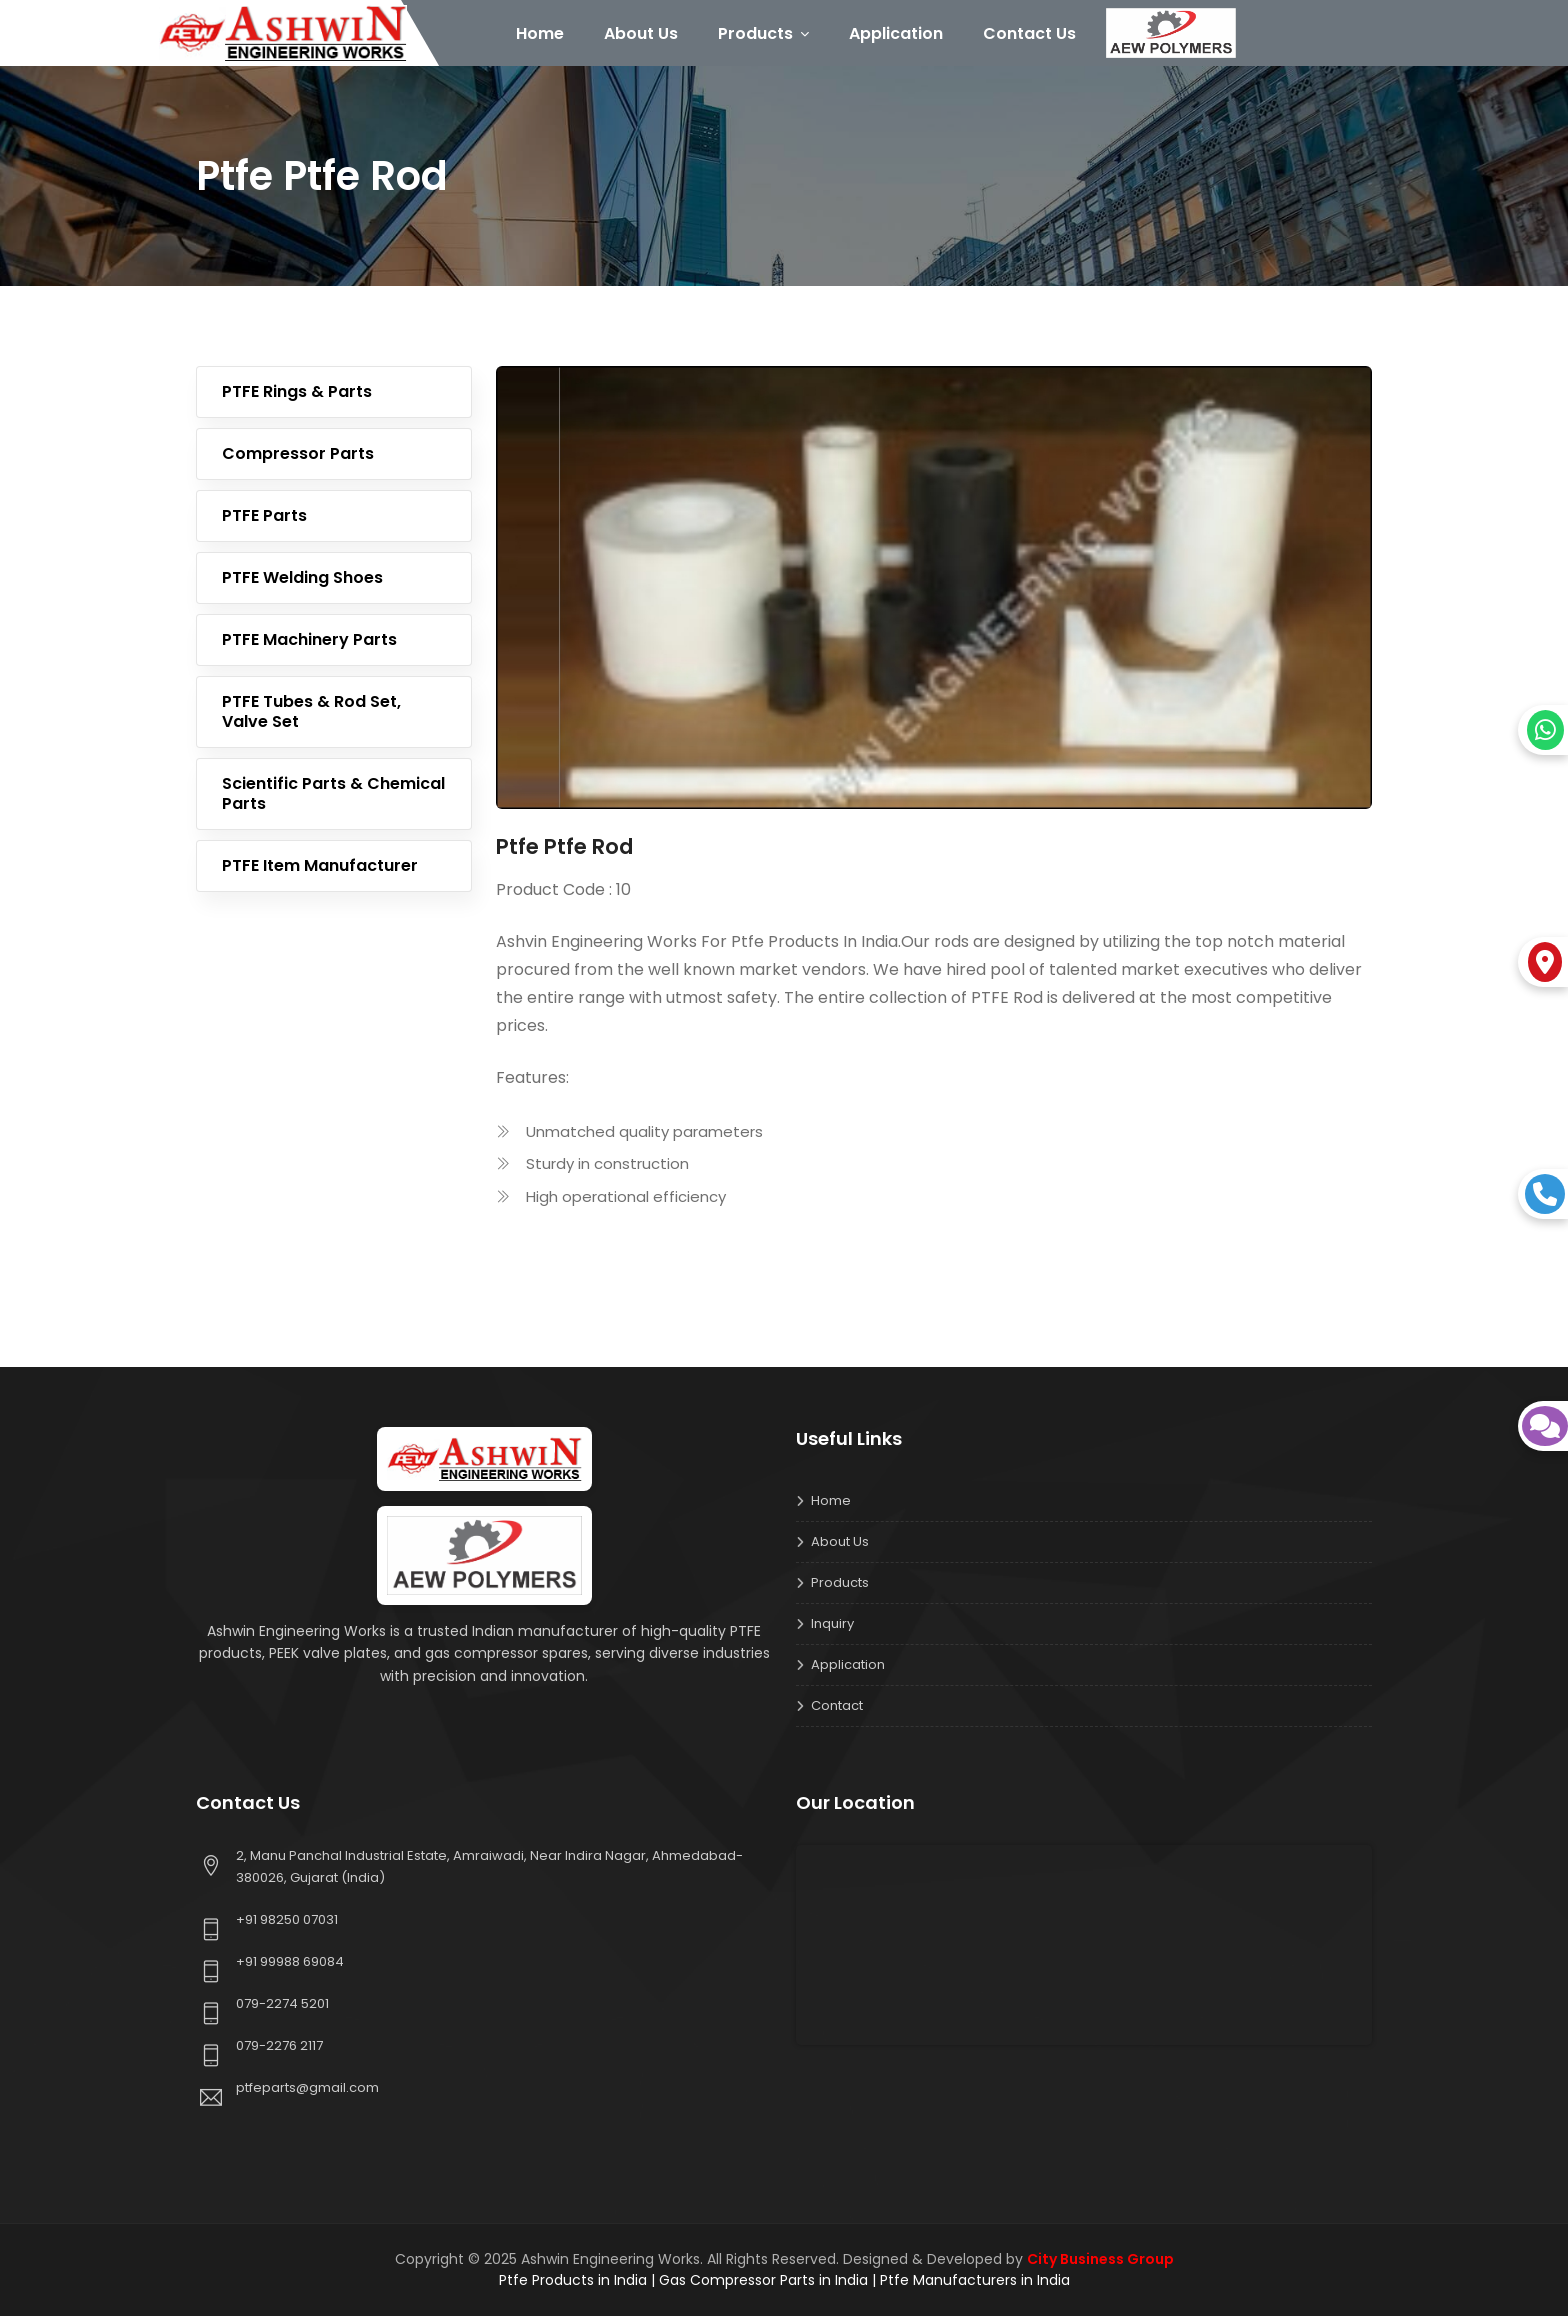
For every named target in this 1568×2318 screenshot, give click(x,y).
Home (543, 33)
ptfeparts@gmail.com (307, 2089)
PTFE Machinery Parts (309, 641)
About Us (644, 33)
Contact (837, 1707)
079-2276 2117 (279, 2047)
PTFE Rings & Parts (297, 393)
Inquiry (832, 1625)
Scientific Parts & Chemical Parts (333, 795)
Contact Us (1032, 33)
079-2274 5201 (282, 2005)
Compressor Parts (298, 455)
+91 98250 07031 (287, 1921)
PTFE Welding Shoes (302, 579)
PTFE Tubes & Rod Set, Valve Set (311, 713)
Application (899, 33)
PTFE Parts (264, 517)
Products (766, 33)
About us (840, 1543)
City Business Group (1100, 2261)
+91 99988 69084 (290, 1963)
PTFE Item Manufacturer (320, 867)
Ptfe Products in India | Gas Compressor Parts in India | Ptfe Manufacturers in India (784, 2282)
